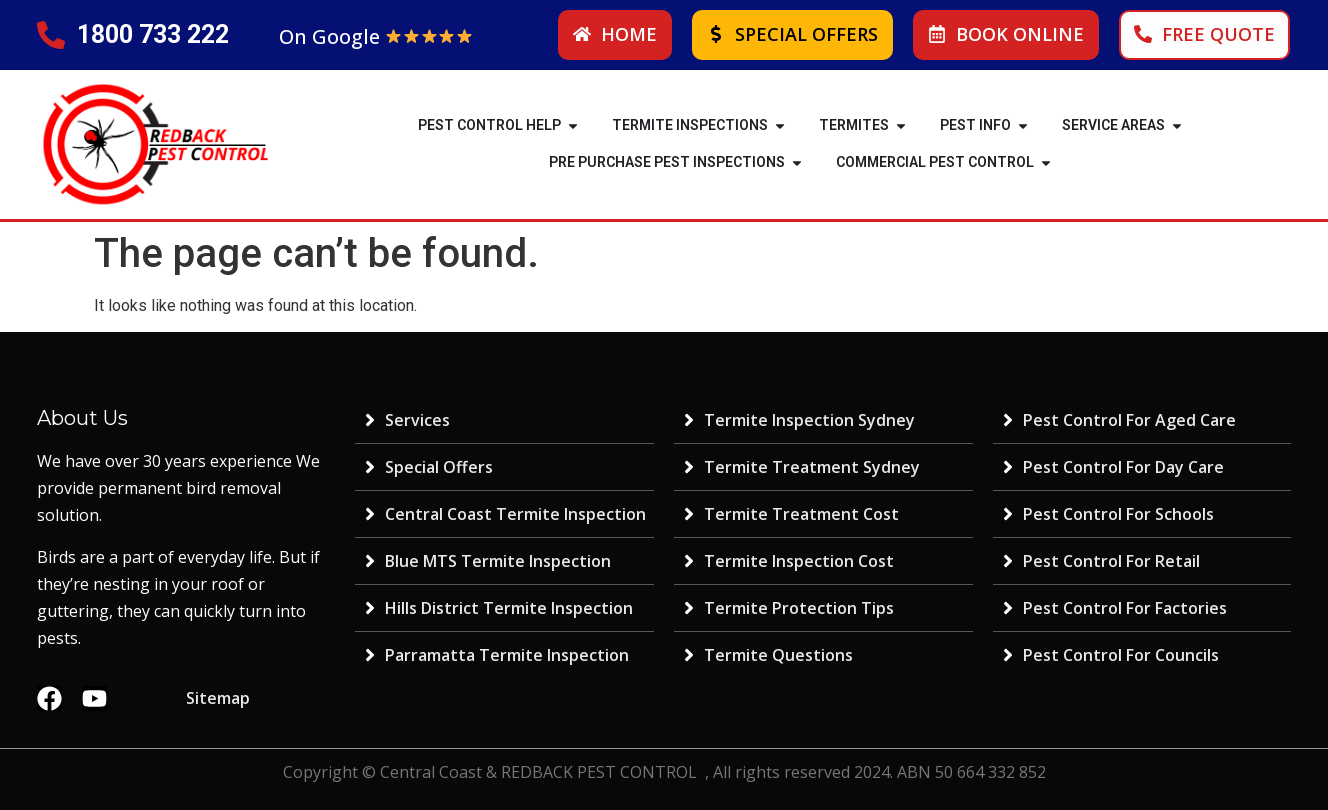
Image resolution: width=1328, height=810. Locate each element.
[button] (573, 125)
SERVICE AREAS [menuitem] (1113, 125)
